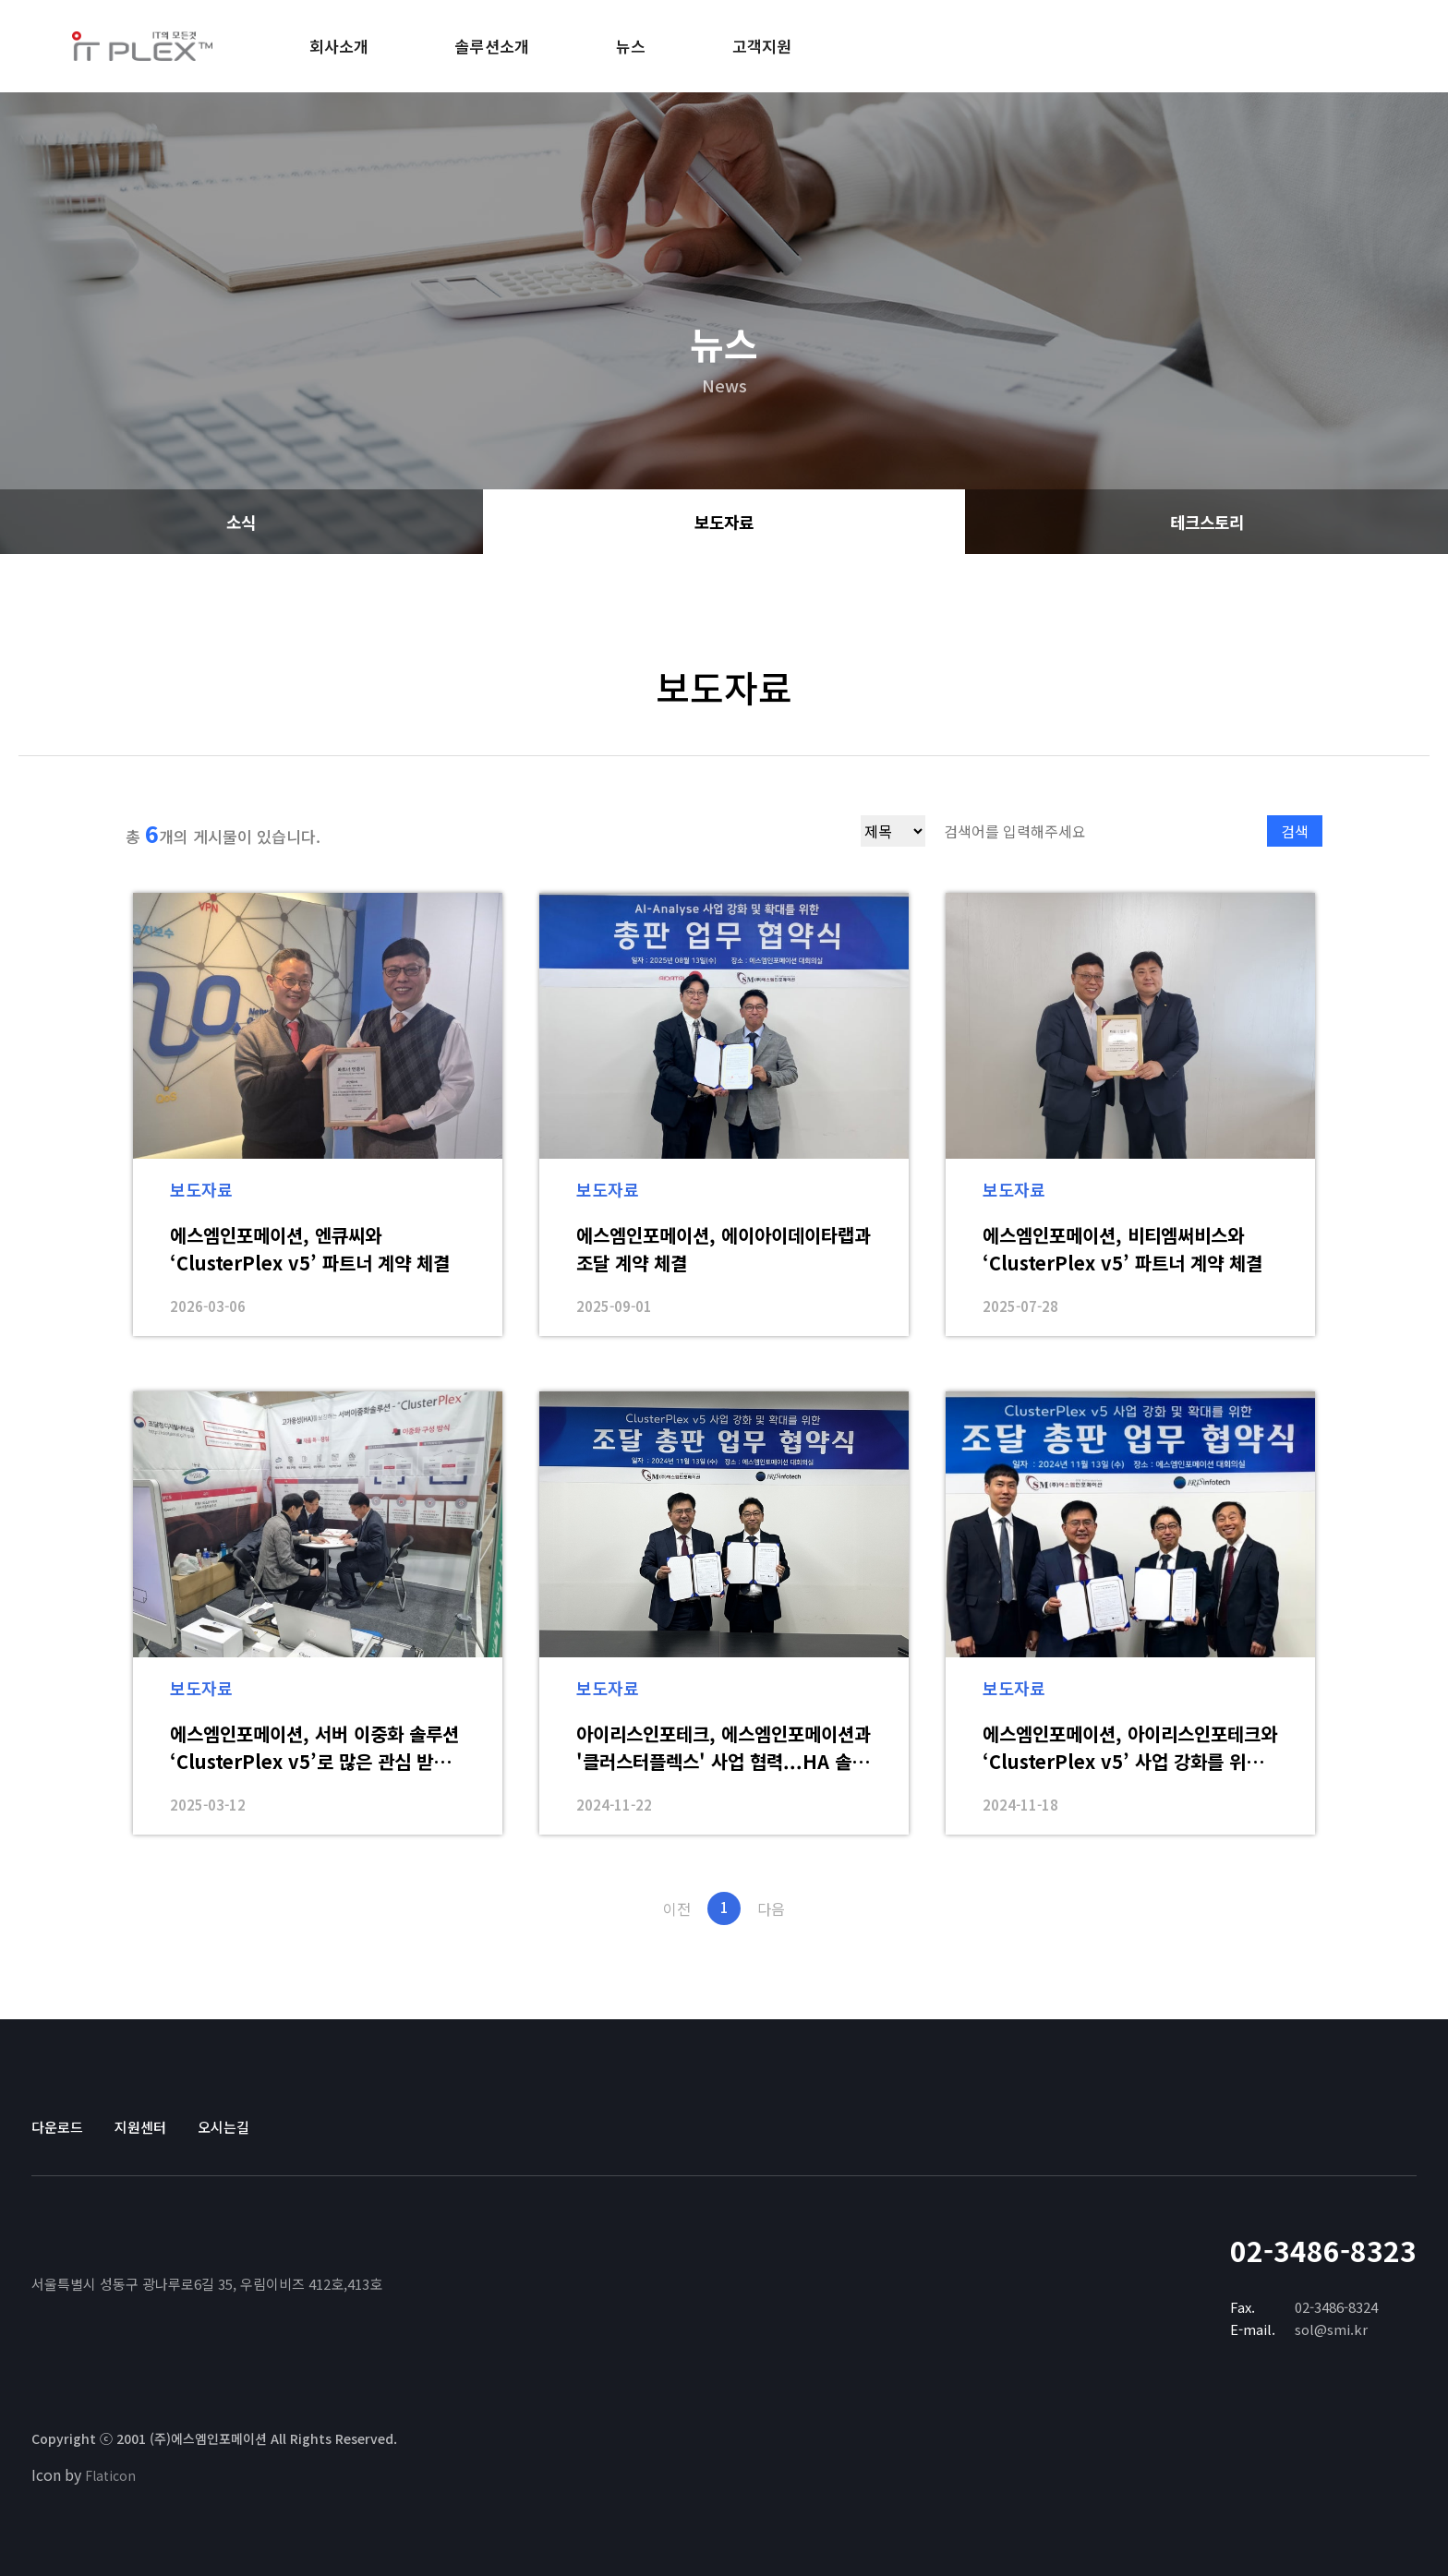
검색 (1295, 831)
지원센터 (140, 2127)
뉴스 (631, 45)
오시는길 (223, 2127)
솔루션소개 (492, 45)
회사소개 (338, 45)
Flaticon (110, 2475)
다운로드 (57, 2127)
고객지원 (761, 45)
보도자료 (724, 522)
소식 (241, 522)
